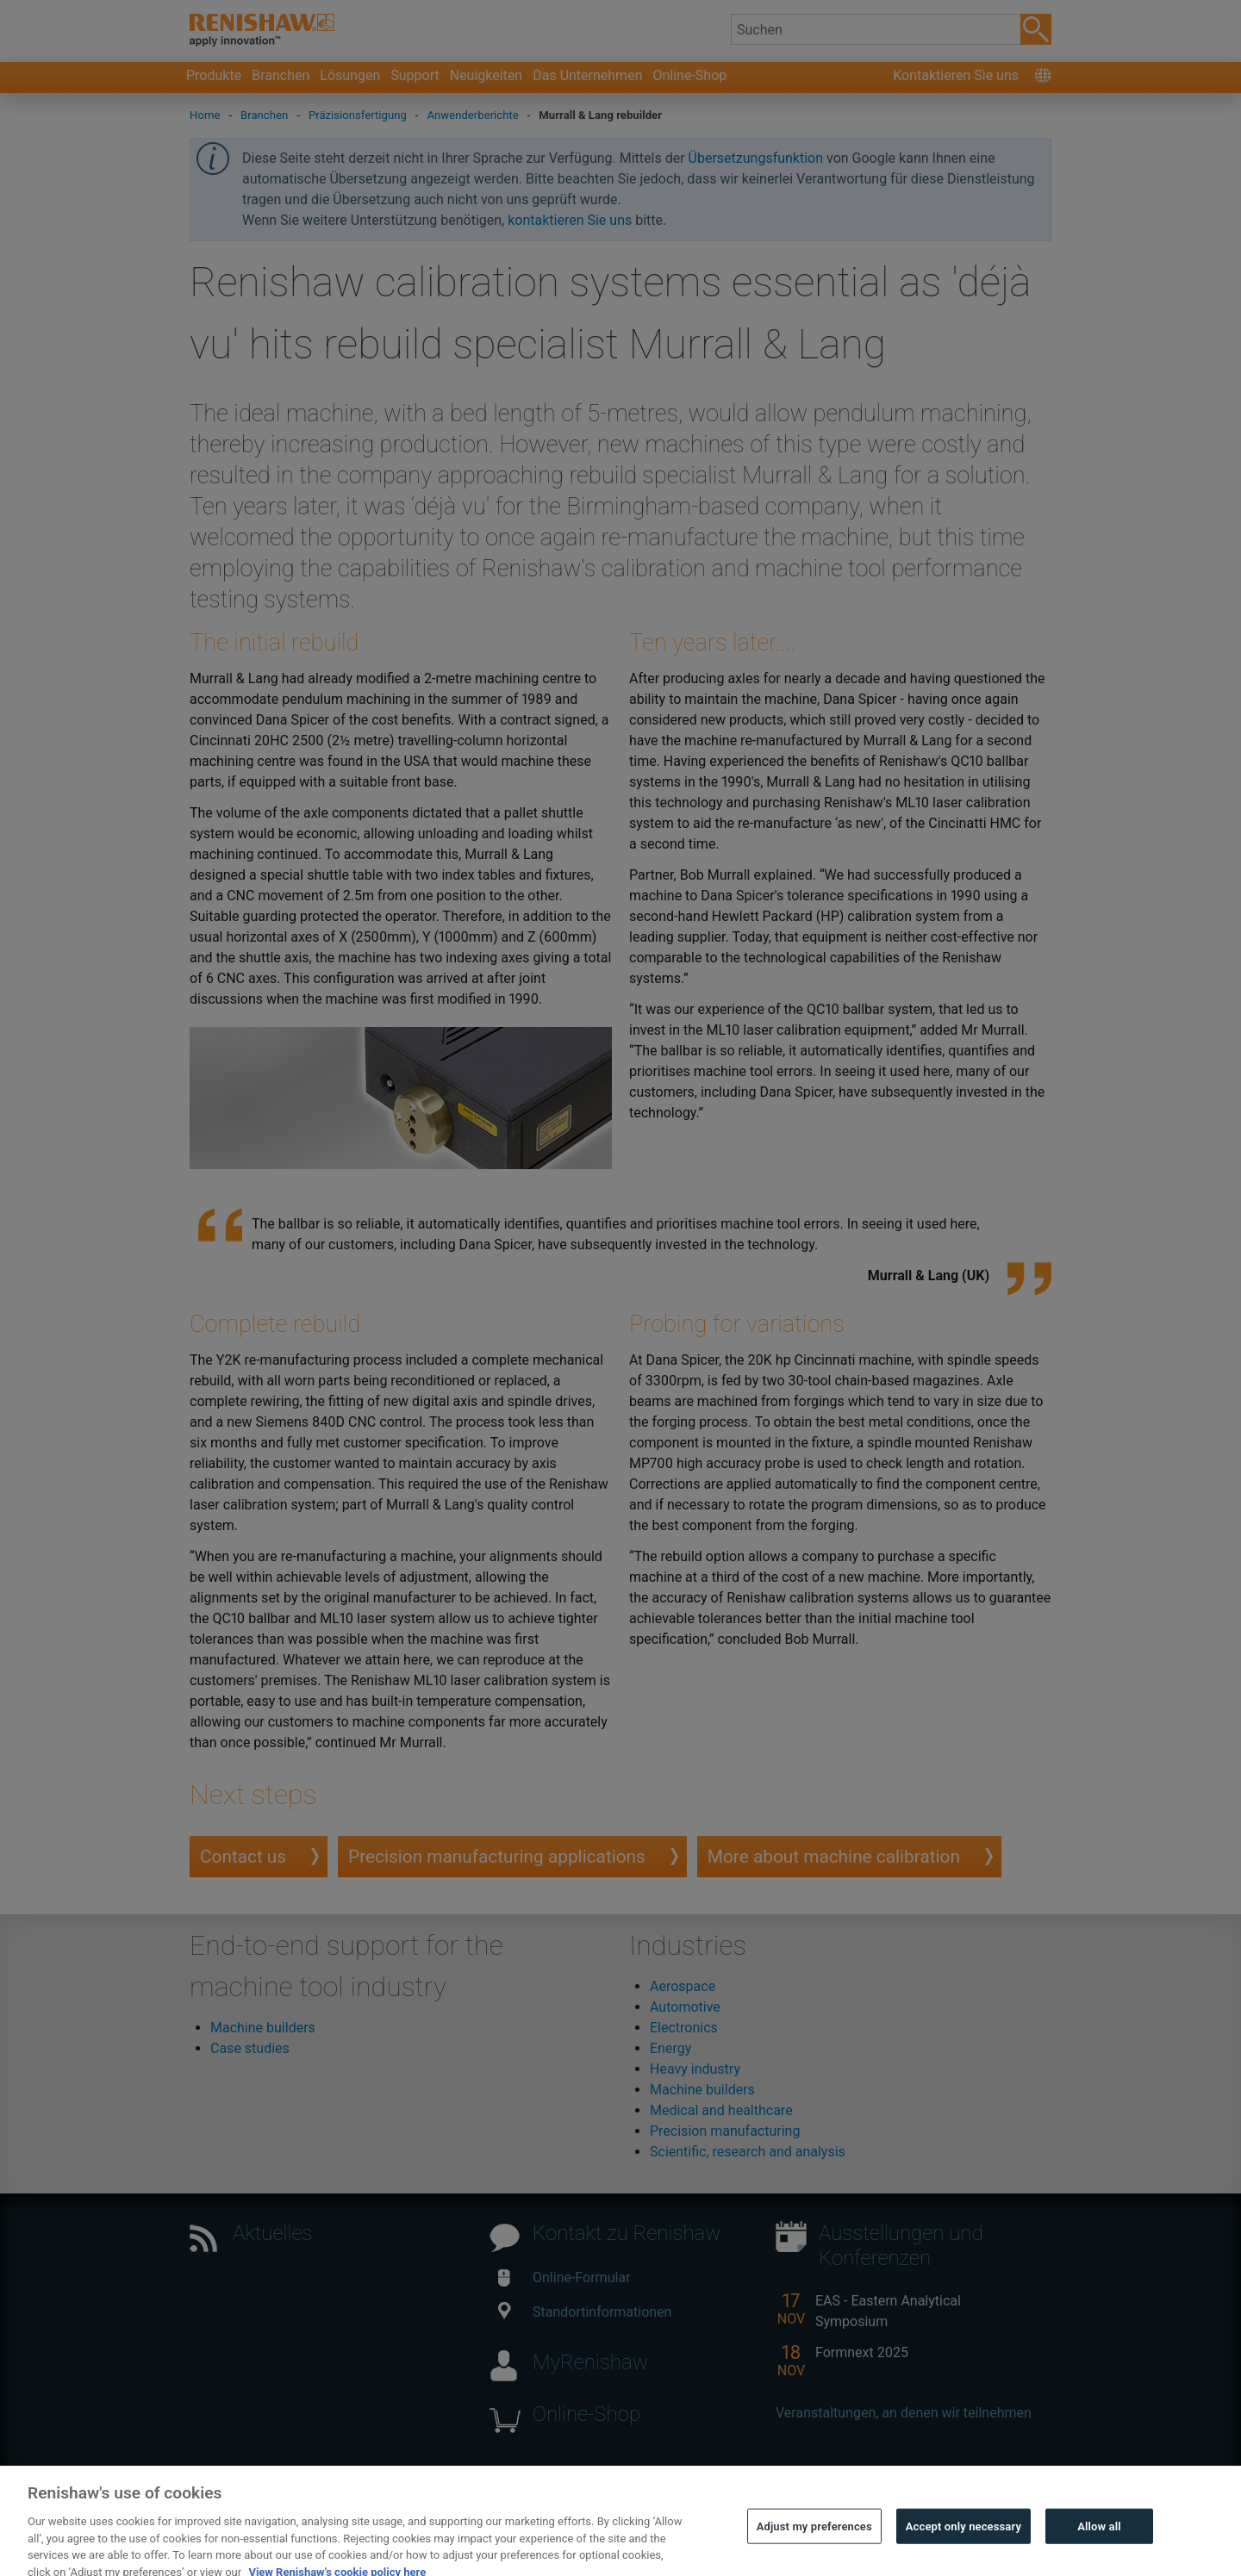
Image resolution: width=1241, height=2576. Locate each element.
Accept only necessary (963, 2539)
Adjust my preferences (814, 2539)
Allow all (1099, 2539)
